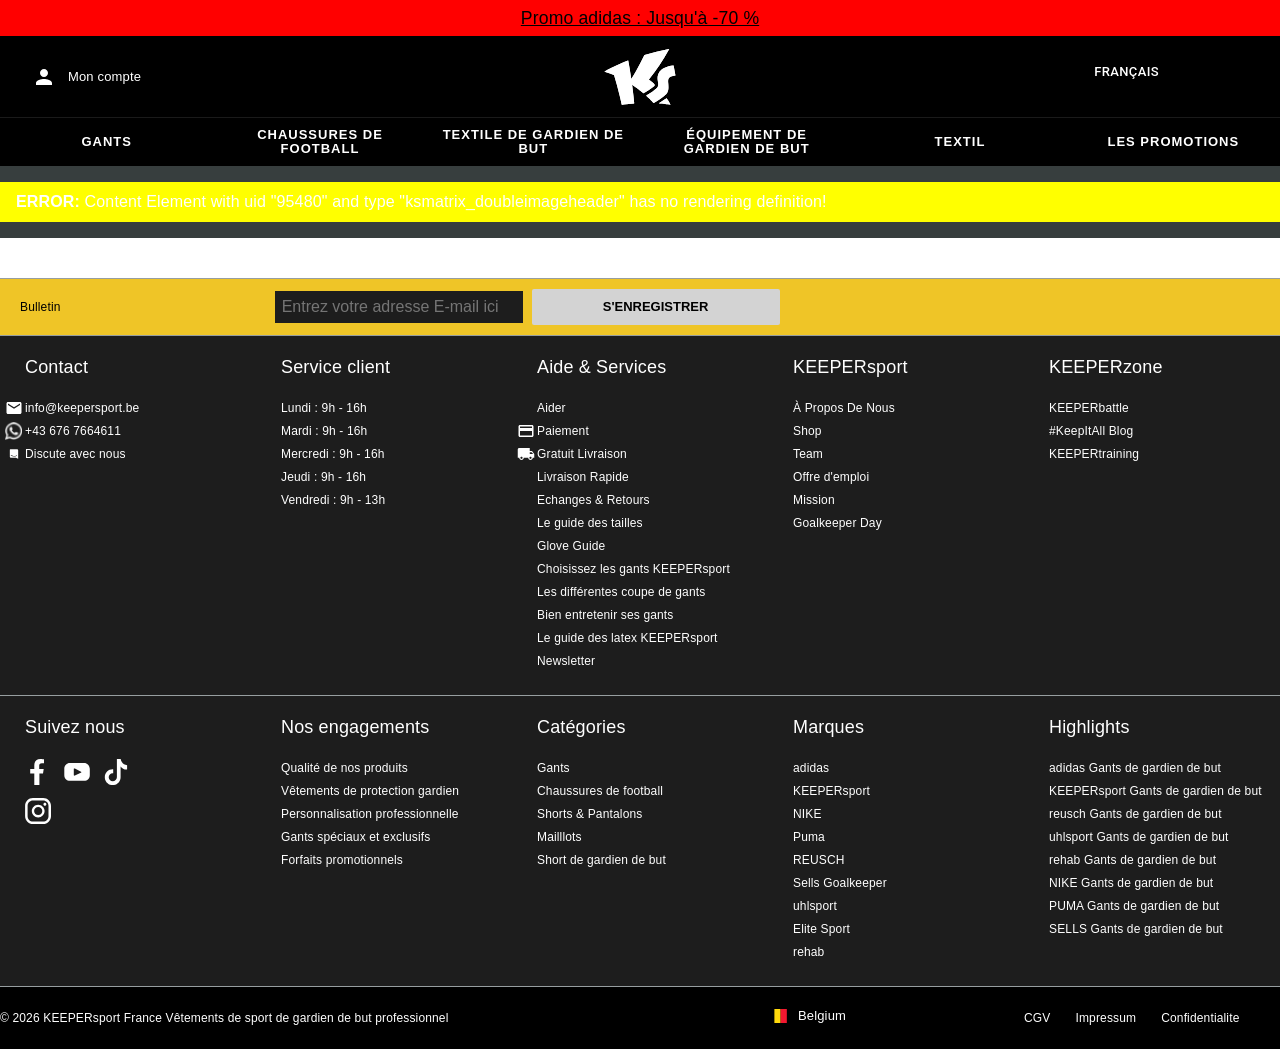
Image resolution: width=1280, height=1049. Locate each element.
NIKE (807, 814)
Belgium (822, 1016)
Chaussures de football (320, 141)
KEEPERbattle (1089, 408)
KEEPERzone (1106, 367)
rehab (808, 952)
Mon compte (104, 76)
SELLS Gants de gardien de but (1136, 929)
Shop (807, 431)
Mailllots (559, 837)
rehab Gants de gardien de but (1132, 860)
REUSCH (819, 860)
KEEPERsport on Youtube (77, 772)
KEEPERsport (850, 367)
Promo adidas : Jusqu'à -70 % (640, 18)
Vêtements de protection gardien (370, 791)
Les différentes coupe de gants (621, 592)
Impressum (1105, 1018)
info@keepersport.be (82, 408)
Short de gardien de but (601, 860)
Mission (814, 500)
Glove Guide (571, 546)
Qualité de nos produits (344, 768)
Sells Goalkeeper (840, 883)
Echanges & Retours (593, 500)
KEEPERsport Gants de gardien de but (1155, 791)
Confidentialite (1200, 1018)
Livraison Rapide (583, 477)
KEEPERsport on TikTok (116, 772)
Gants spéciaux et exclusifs (355, 837)
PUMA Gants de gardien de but (1134, 906)
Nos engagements (355, 727)
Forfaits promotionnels (342, 860)
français (1126, 71)
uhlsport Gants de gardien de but (1139, 837)
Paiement (563, 431)
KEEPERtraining (1094, 454)
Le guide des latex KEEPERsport (627, 638)
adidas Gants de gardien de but (1135, 768)
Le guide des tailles (590, 523)
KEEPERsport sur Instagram (38, 811)
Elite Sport (821, 929)
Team (808, 454)
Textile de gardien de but (533, 141)
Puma (809, 837)
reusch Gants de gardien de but (1135, 814)
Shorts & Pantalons (589, 814)
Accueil (640, 77)
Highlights (1089, 727)
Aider (551, 408)
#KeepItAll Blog (1091, 431)
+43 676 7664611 (73, 431)
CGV (1037, 1018)
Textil (960, 141)
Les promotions (1173, 141)
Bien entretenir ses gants (605, 615)
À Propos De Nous (844, 408)
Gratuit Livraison (582, 454)
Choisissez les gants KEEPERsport (633, 569)
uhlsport (815, 906)
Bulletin (40, 307)
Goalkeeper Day (837, 523)
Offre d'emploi (831, 477)
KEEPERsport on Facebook (38, 772)
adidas (811, 768)
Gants (106, 141)
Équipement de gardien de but (747, 141)
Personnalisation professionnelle (370, 814)
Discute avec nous (75, 454)
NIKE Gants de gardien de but (1131, 883)
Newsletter (566, 661)
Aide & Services (601, 367)
